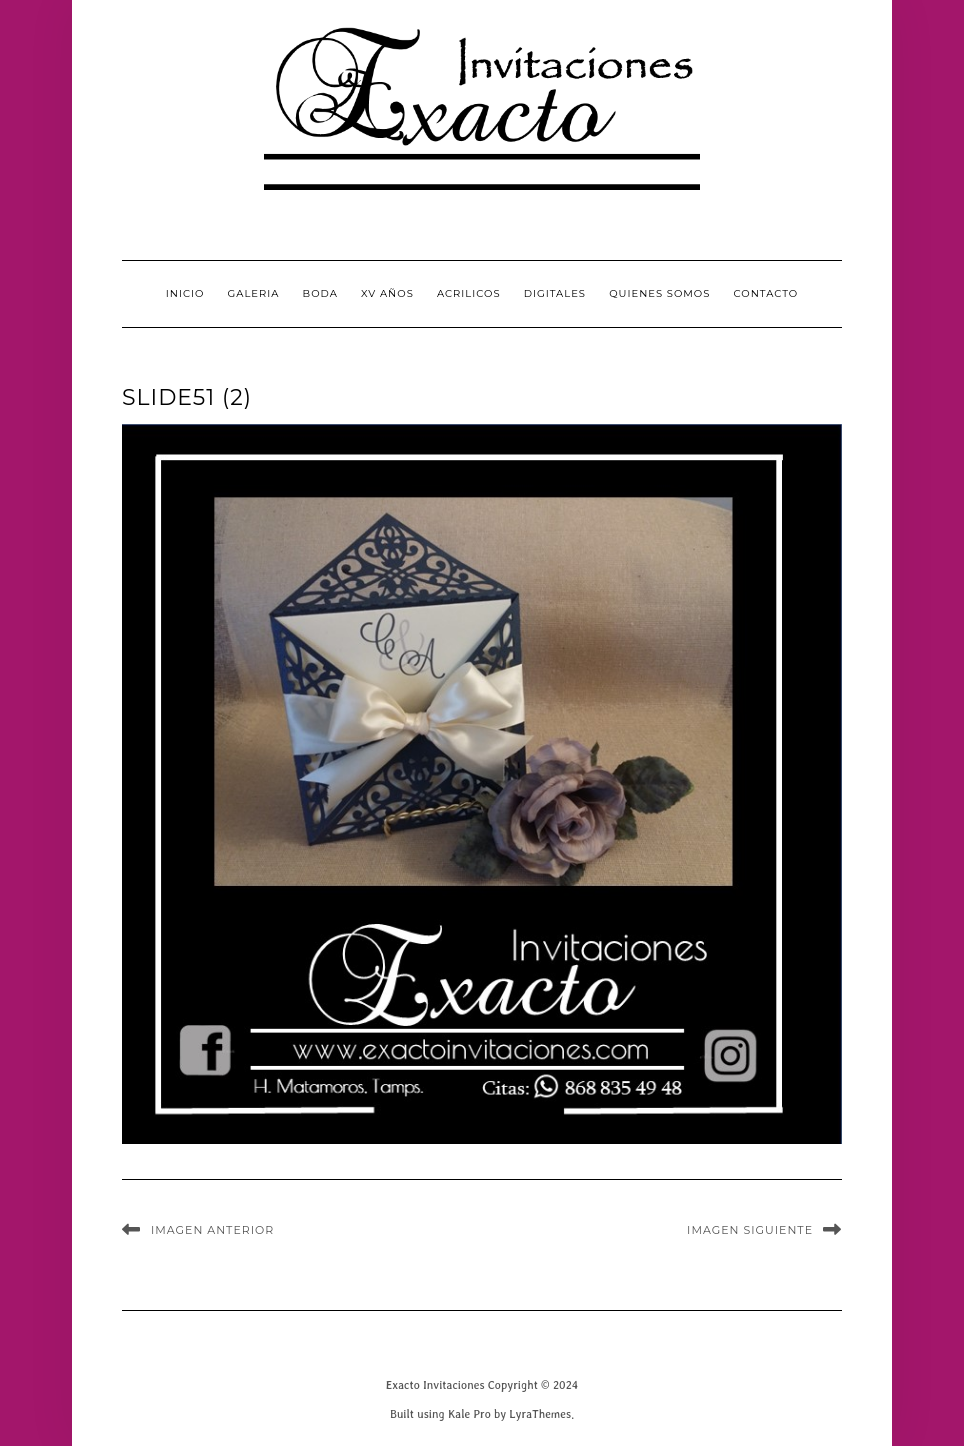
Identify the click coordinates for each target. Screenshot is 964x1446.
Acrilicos (469, 293)
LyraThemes (540, 1413)
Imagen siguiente (750, 1230)
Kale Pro (469, 1413)
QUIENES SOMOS (659, 293)
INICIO (185, 293)
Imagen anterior (212, 1230)
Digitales (555, 293)
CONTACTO (766, 293)
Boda (320, 293)
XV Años (387, 293)
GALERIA (254, 293)
